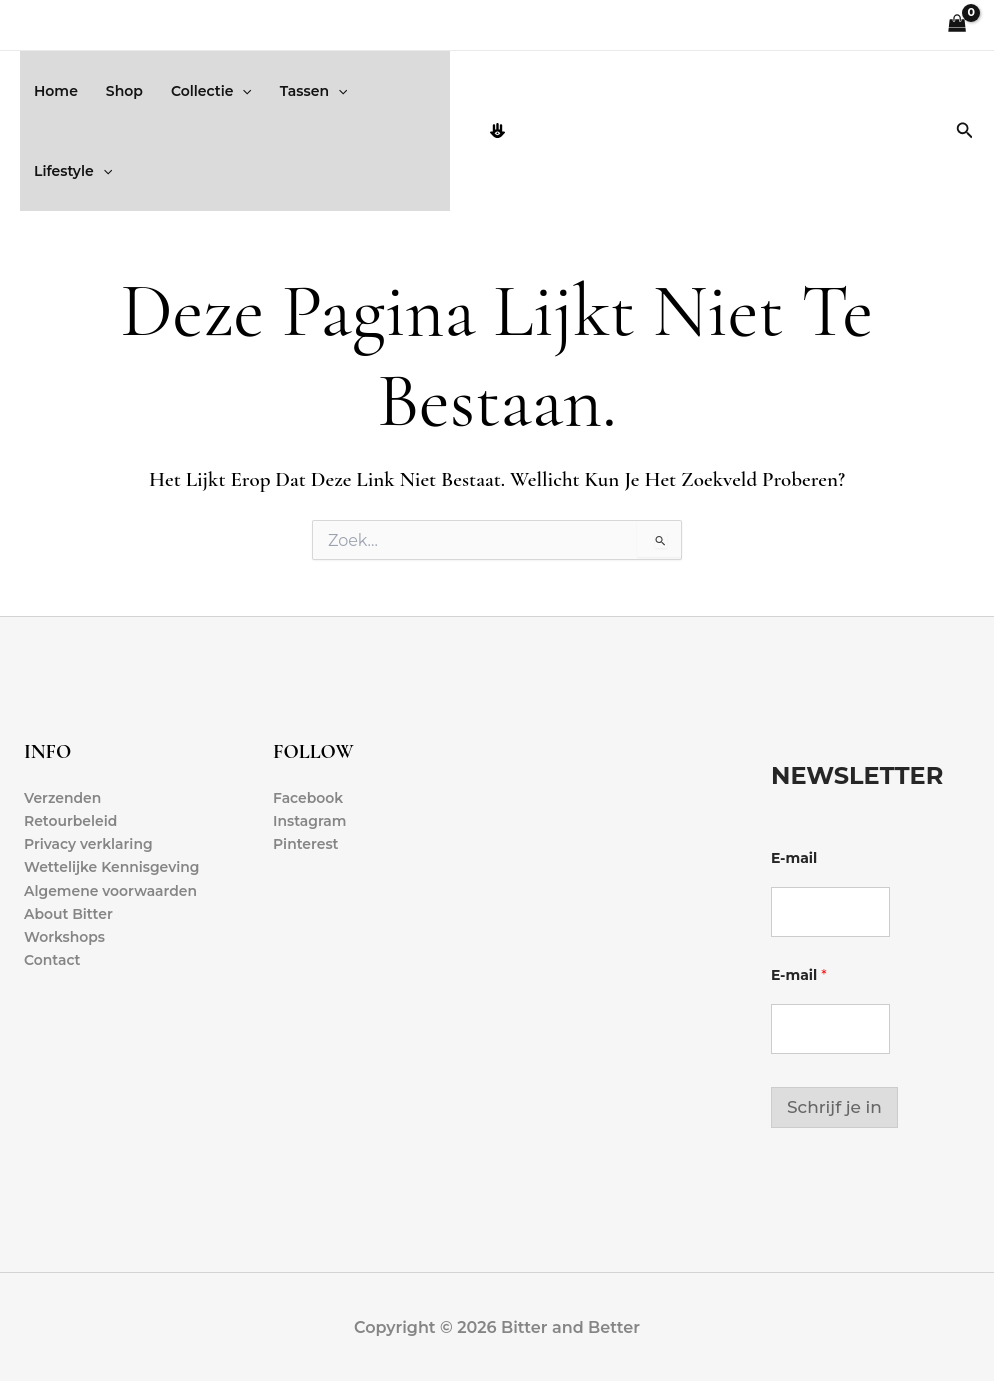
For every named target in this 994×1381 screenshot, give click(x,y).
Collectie (211, 91)
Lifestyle (73, 171)
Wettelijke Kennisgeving (112, 867)
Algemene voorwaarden (111, 891)
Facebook (308, 798)
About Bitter (68, 914)
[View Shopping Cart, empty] (957, 25)
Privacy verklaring (88, 844)
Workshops (64, 937)
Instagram (310, 821)
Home (56, 91)
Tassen (314, 91)
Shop (124, 91)
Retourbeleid (71, 821)
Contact (52, 960)
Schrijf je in (834, 1107)
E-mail (794, 858)
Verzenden (63, 798)
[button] (242, 91)
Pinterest (306, 844)
